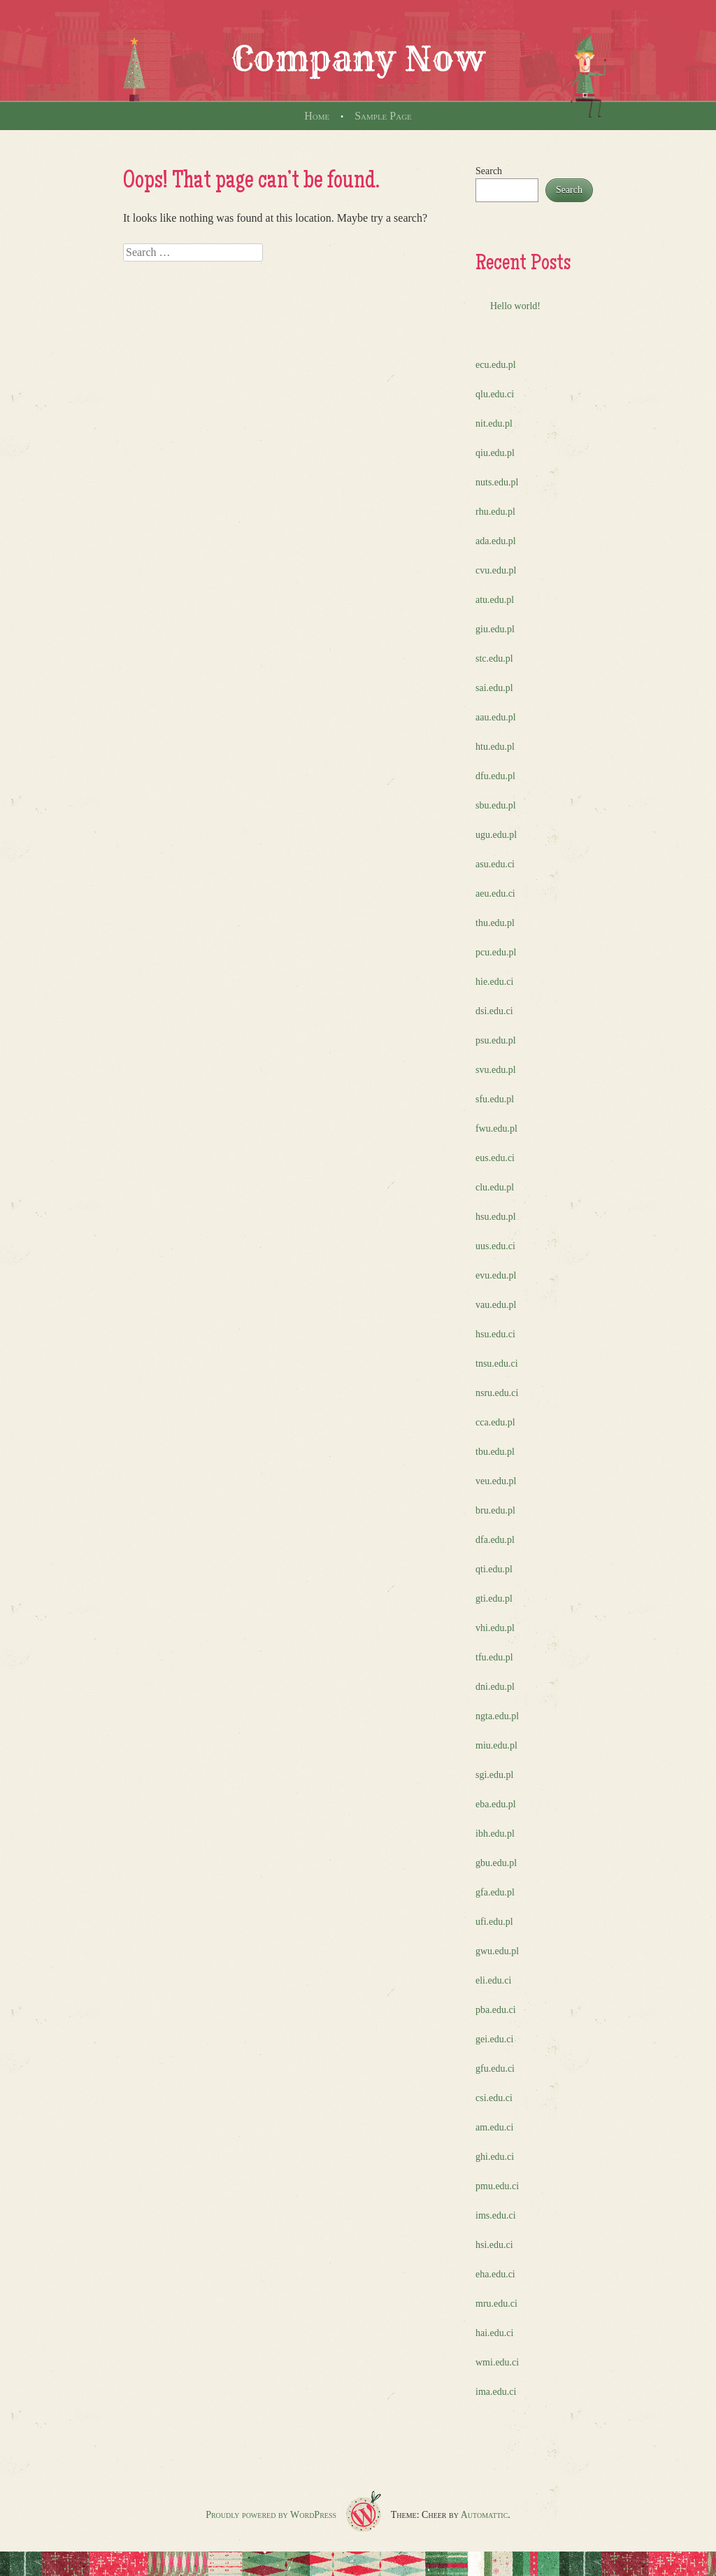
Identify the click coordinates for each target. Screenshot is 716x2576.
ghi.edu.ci (494, 2156)
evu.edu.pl (495, 1275)
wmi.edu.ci (497, 2362)
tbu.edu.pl (495, 1451)
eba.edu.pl (495, 1804)
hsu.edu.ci (495, 1334)
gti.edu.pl (494, 1598)
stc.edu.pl (494, 658)
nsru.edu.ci (496, 1393)
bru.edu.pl (495, 1510)
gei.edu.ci (494, 2039)
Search (488, 171)
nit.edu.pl (494, 423)
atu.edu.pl (494, 600)
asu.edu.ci (495, 864)
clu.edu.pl (494, 1187)
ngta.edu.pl (497, 1716)
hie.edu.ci (494, 981)
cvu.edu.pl (495, 570)
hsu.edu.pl (495, 1216)
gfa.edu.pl (495, 1892)
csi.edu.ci (494, 2098)
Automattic (484, 2515)
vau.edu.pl (495, 1305)
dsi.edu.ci (494, 1011)
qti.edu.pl (494, 1569)
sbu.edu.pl (495, 805)
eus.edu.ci (495, 1158)
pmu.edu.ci (497, 2186)
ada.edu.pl (495, 541)
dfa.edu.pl (495, 1540)
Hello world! (515, 306)
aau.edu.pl (495, 717)
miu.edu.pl (496, 1745)
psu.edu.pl (495, 1040)
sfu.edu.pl (494, 1099)
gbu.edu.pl (496, 1863)
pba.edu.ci (495, 2010)
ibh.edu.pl (495, 1833)
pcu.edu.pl (495, 952)
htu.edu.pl (495, 746)
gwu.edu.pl (497, 1951)
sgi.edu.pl (494, 1775)
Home (316, 116)
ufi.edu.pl (494, 1921)
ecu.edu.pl (495, 365)
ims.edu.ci (495, 2215)
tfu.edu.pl (494, 1657)
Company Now (358, 59)
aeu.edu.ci (495, 893)
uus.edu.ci (495, 1246)
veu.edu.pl (495, 1481)
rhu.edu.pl (495, 511)
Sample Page (383, 116)
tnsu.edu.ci (496, 1363)
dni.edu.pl (495, 1686)
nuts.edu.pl (496, 482)
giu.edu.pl (495, 629)
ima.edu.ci (495, 2391)
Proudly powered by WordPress (271, 2515)
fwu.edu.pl (496, 1128)
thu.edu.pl (495, 923)
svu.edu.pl (495, 1070)
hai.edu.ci (494, 2333)
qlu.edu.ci (494, 394)
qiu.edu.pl (495, 453)
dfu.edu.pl (495, 776)
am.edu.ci (494, 2127)
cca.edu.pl (495, 1422)
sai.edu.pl (494, 688)
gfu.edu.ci (495, 2068)
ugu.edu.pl (496, 835)
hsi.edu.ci (494, 2245)
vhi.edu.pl (495, 1628)
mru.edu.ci (496, 2303)
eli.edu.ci (493, 1980)
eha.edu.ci (495, 2274)
